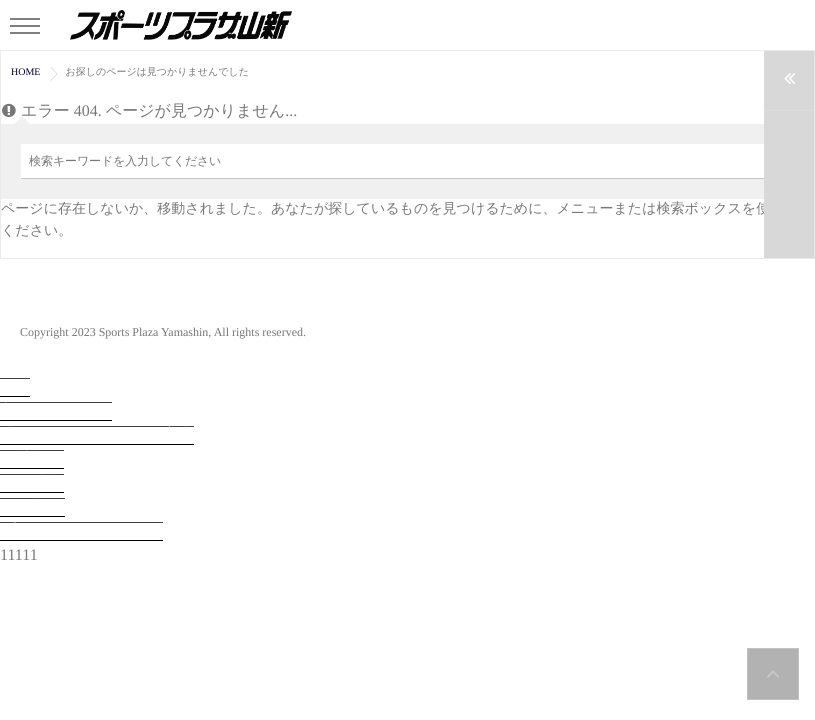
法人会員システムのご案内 (97, 435)
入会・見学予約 (56, 411)
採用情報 (32, 483)
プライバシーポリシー (81, 531)
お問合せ (32, 507)
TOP (15, 387)
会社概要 (32, 459)
